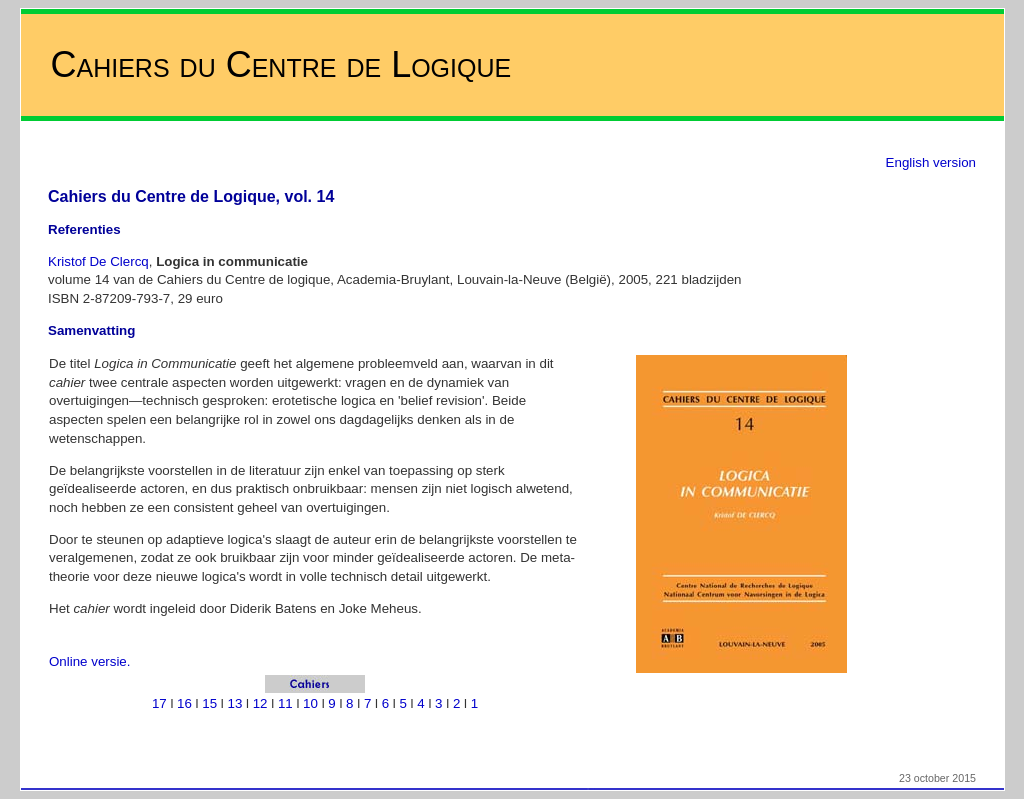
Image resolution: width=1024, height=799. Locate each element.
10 (310, 703)
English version (931, 162)
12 (260, 703)
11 (285, 703)
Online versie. (90, 661)
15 (209, 703)
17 (159, 703)
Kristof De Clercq (98, 261)
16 (184, 703)
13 (235, 703)
